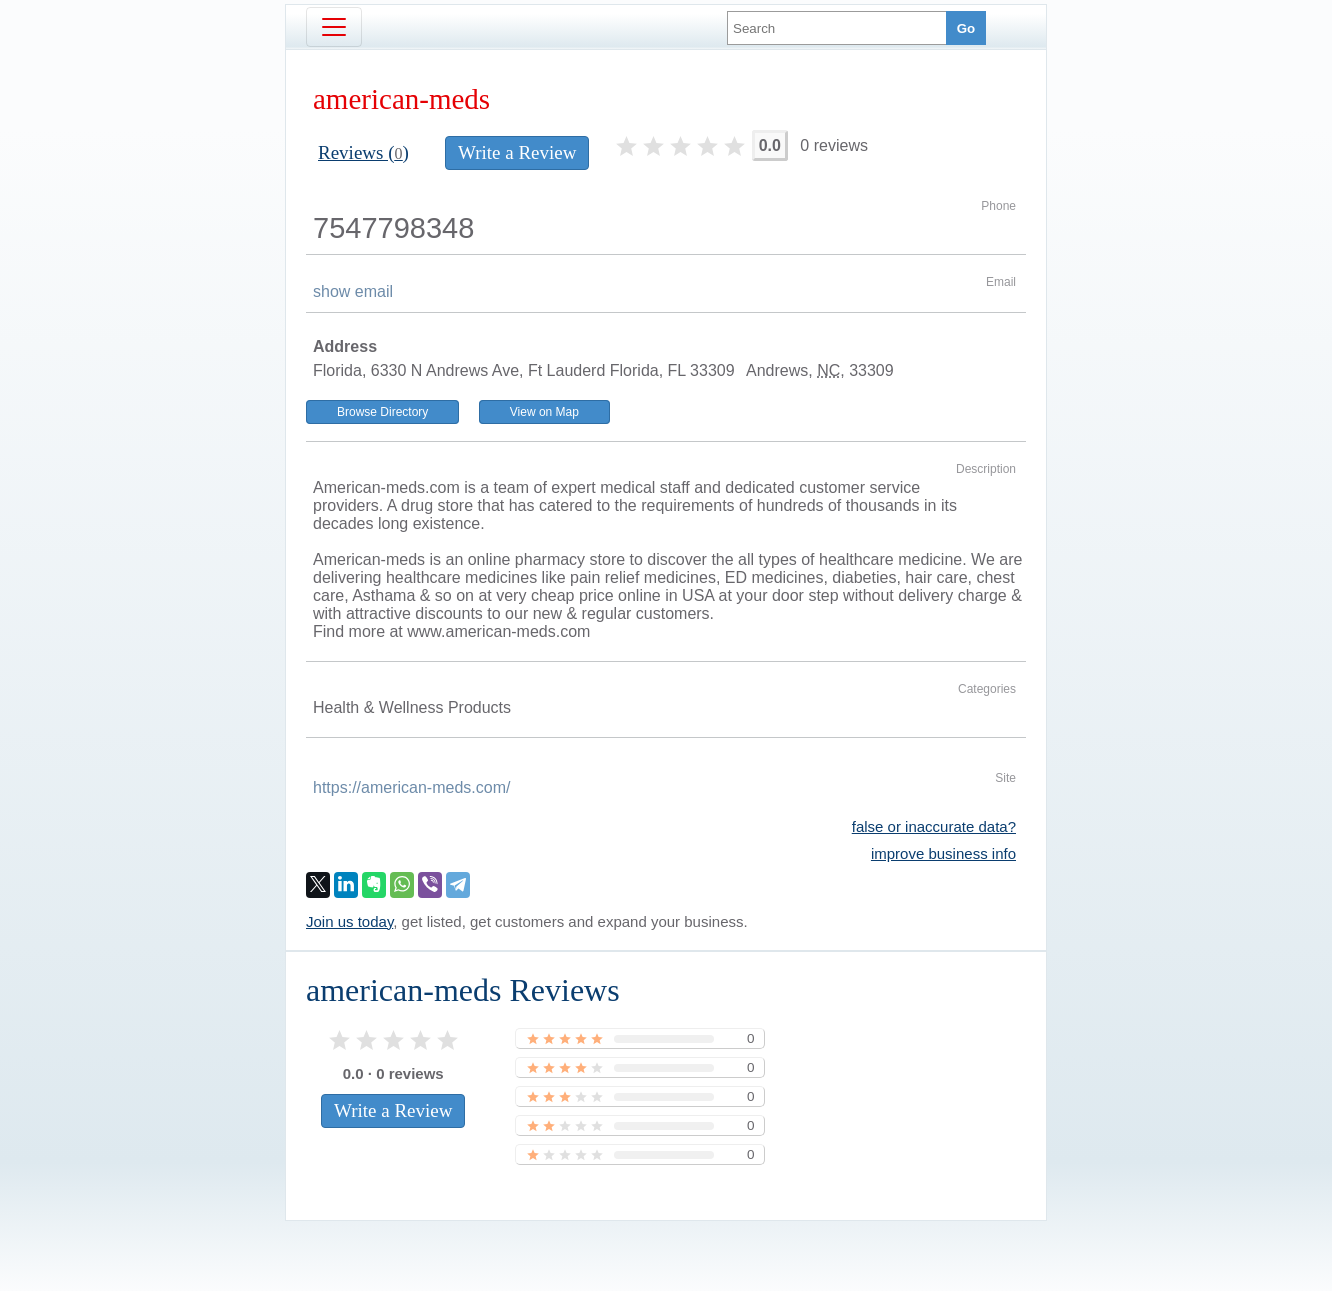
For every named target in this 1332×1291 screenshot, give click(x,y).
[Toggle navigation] (334, 27)
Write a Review (517, 152)
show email (353, 291)
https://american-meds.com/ (411, 787)
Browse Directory (382, 412)
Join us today (349, 921)
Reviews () (363, 152)
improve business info (943, 853)
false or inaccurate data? (934, 826)
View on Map (544, 412)
